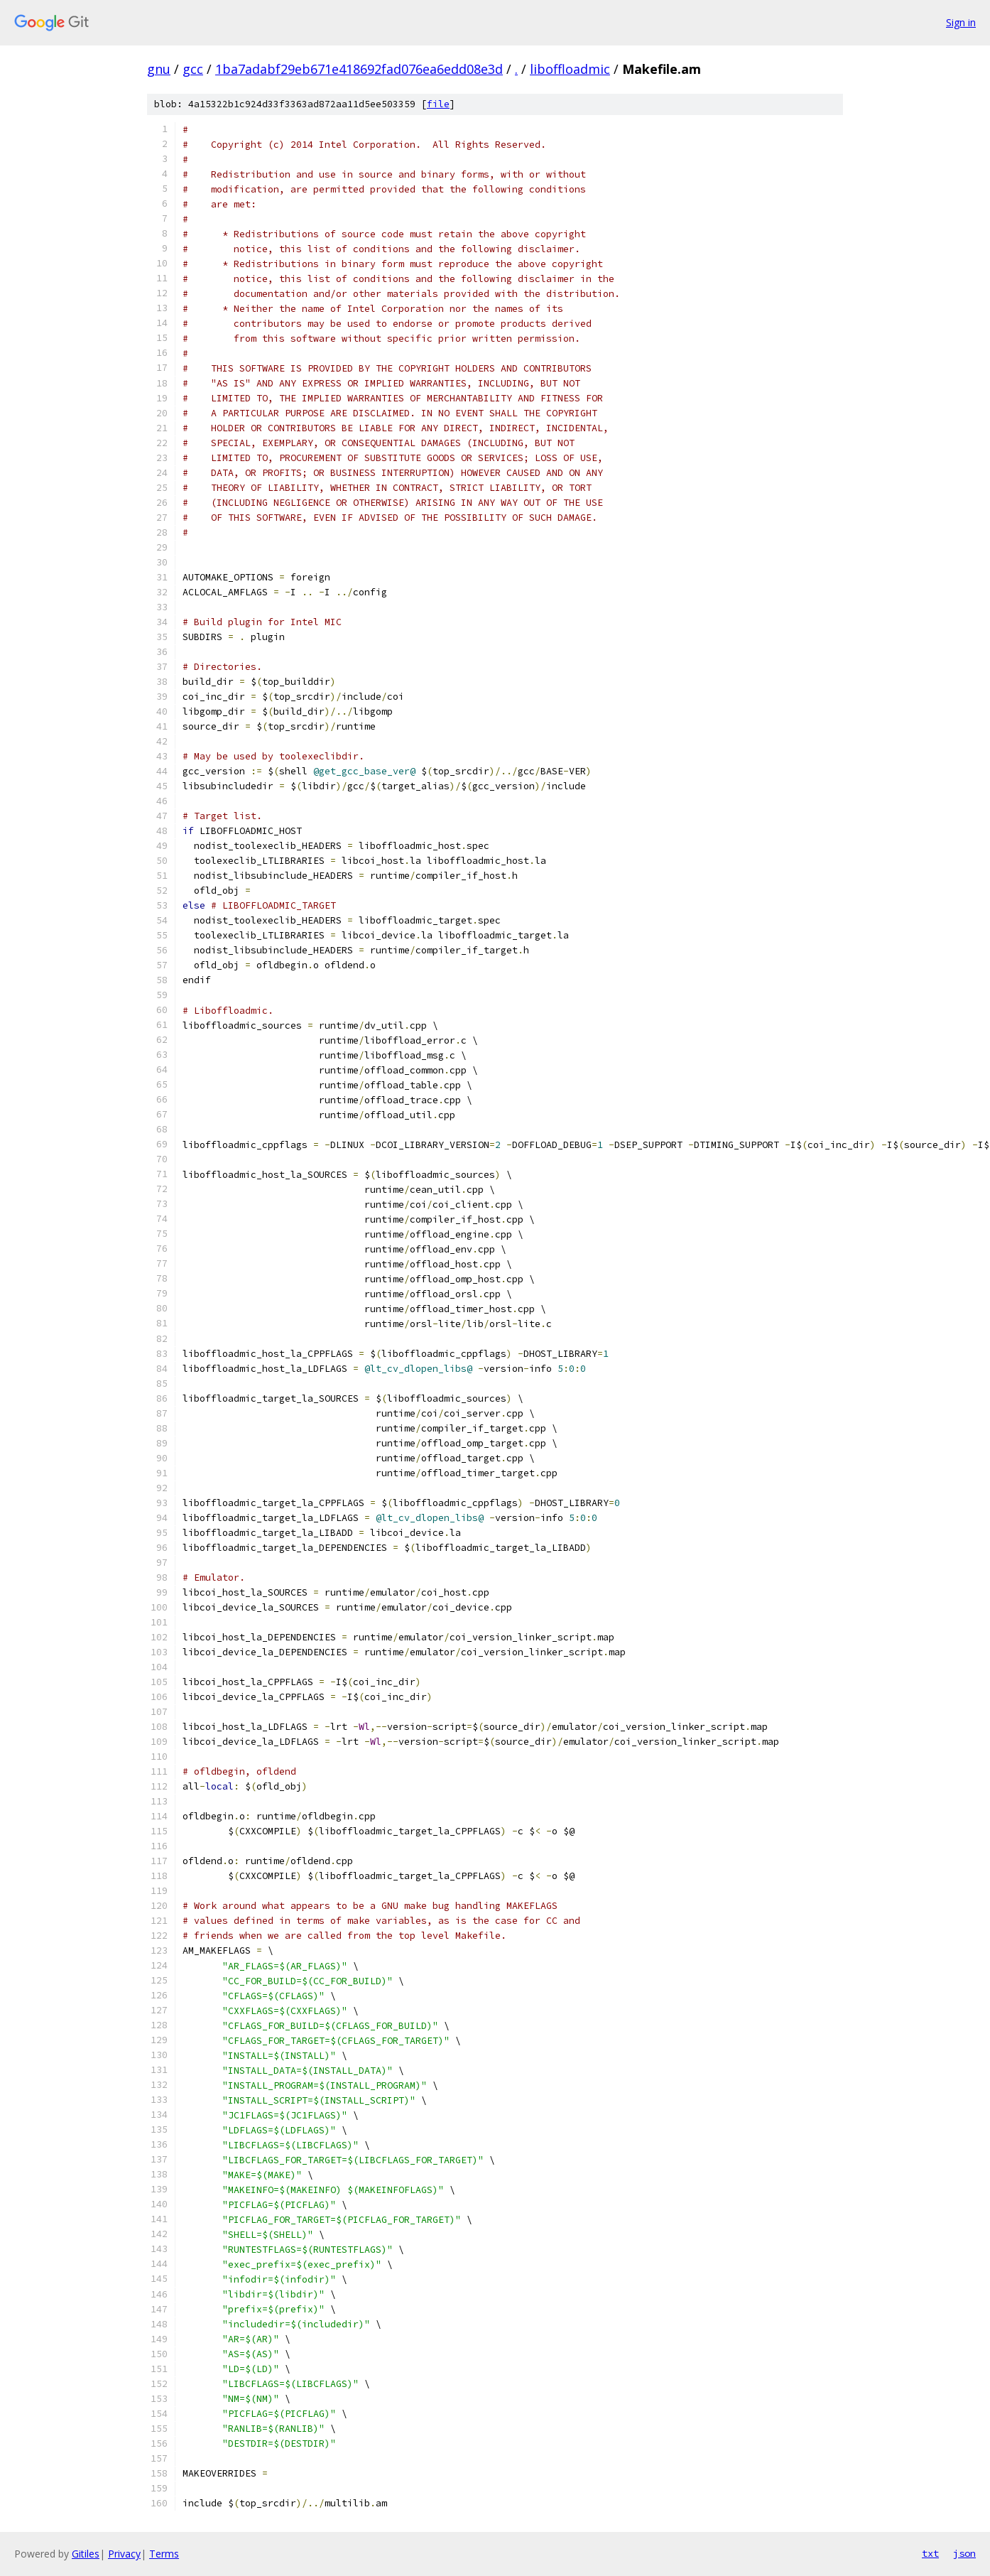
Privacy (124, 2553)
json (964, 2553)
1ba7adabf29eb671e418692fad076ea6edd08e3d (359, 68)
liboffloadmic (570, 68)
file (438, 104)
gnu (158, 68)
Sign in (961, 22)
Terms (164, 2553)
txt (930, 2553)
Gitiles (85, 2553)
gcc (193, 68)
